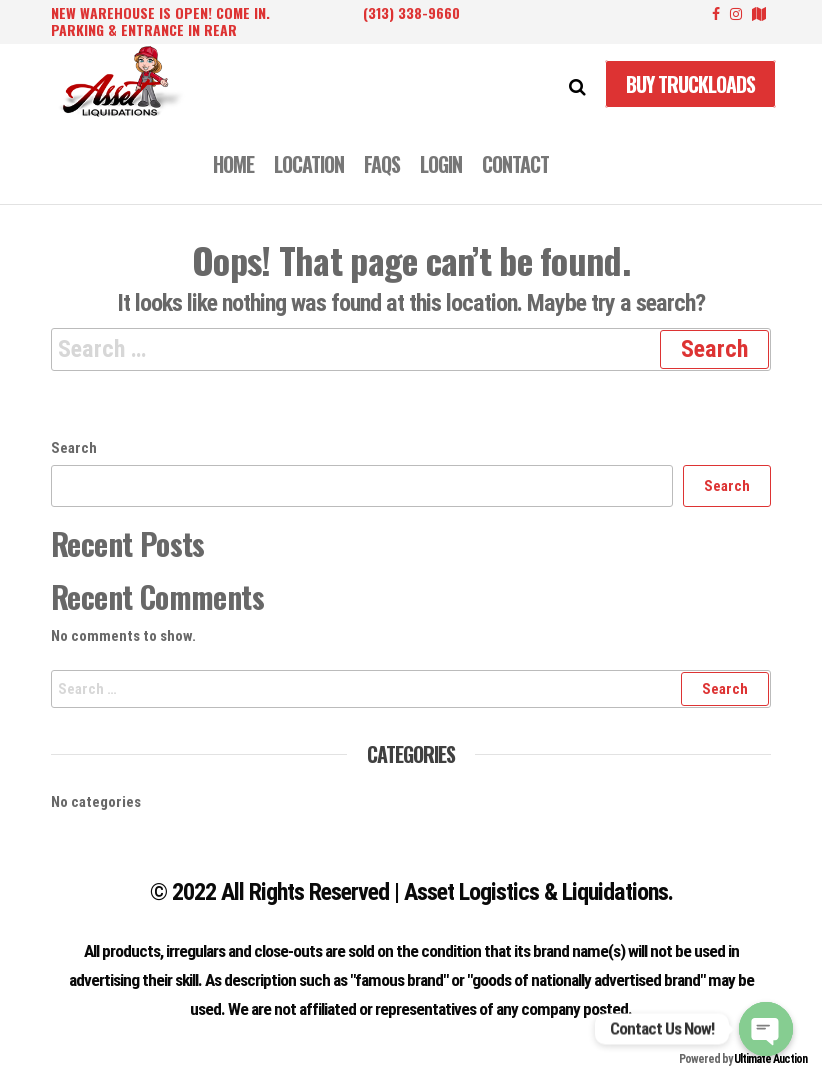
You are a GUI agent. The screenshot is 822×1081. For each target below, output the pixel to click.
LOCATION (309, 164)
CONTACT (515, 164)
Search (74, 448)
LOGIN (441, 164)
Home (233, 164)
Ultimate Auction (770, 1059)
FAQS (382, 164)
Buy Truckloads (690, 84)
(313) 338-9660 (411, 12)
